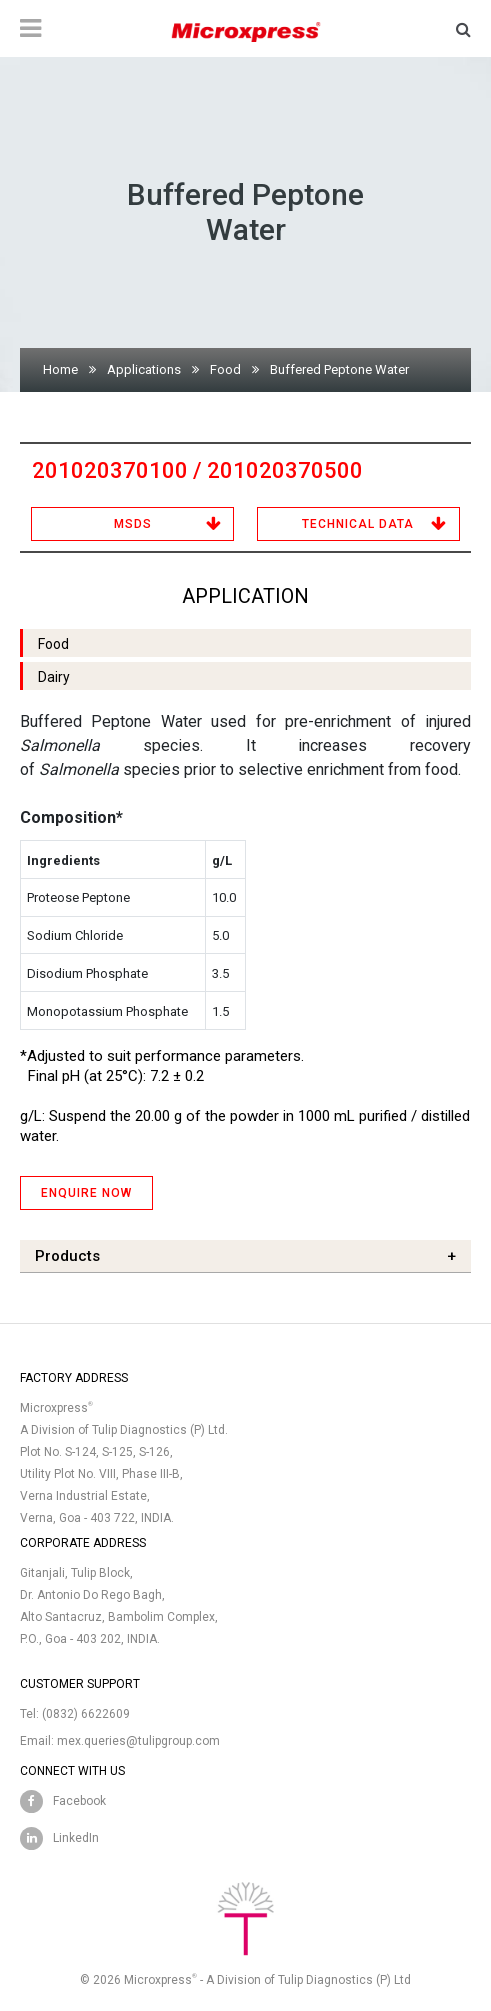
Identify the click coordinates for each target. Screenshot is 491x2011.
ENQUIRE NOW (86, 1193)
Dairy (54, 677)
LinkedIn (76, 1838)
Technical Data (358, 524)
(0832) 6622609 (86, 1714)
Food (225, 369)
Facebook (79, 1801)
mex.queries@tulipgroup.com (138, 1741)
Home (60, 369)
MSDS (133, 524)
